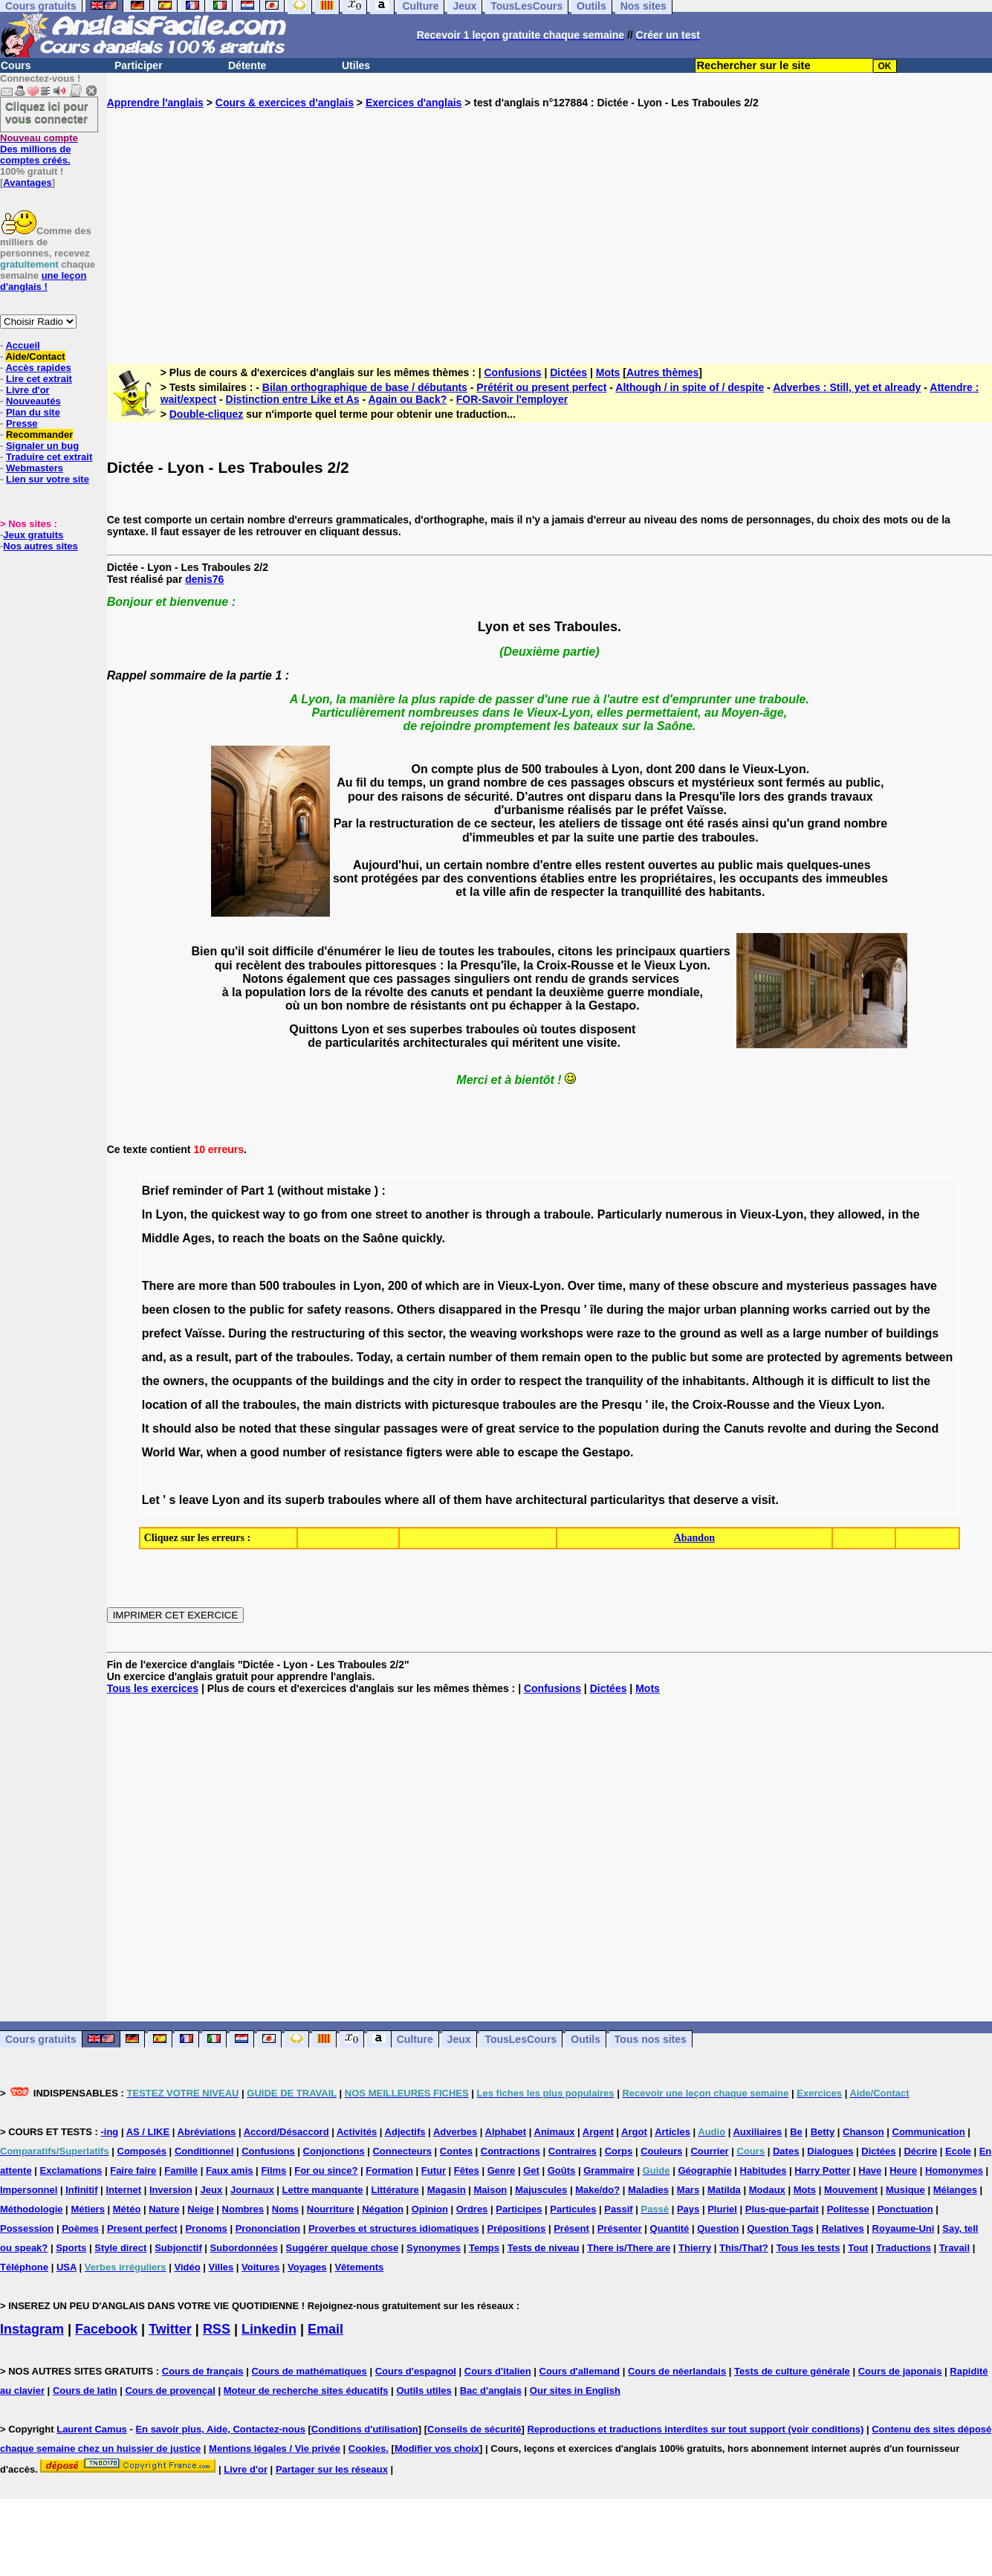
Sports (71, 2247)
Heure (903, 2170)
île (596, 1309)
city (443, 1381)
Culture (415, 2039)
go (310, 1214)
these (693, 1285)
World (158, 1452)
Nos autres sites (40, 546)
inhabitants (713, 1381)
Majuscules (541, 2189)
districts (378, 1404)
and (772, 1285)
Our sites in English (575, 2390)
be (228, 1428)
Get (531, 2170)
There (158, 1285)
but (699, 1357)
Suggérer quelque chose (342, 2247)
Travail (954, 2247)
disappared (470, 1309)
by (902, 1309)
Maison (491, 2189)
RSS (216, 2329)
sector (424, 1333)
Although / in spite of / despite (689, 387)
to (293, 1214)
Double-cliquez (206, 414)
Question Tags (780, 2228)
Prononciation (268, 2228)
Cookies (367, 2448)
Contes (456, 2151)
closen (192, 1309)
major (684, 1309)
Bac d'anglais (491, 2390)
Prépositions (516, 2228)
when (222, 1452)
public (267, 1309)
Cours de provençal (170, 2390)
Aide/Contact (35, 356)
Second (916, 1428)
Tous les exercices (152, 1688)
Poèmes (80, 2228)
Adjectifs (405, 2131)
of (232, 1190)
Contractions (510, 2151)
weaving (493, 1333)
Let (151, 1500)
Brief (155, 1190)
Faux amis (229, 2170)
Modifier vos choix (437, 2448)
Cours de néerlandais (677, 2371)
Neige (200, 2209)
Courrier (709, 2151)
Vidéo (187, 2267)
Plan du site (33, 412)
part (246, 1357)
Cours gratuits (41, 2039)
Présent (571, 2228)
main (337, 1404)
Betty (823, 2131)
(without (300, 1190)
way (274, 1214)
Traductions (903, 2247)
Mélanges (955, 2189)
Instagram (32, 2329)
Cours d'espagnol (415, 2371)
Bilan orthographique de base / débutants (364, 387)
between (929, 1357)
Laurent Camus (91, 2429)
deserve (716, 1500)
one (361, 1214)
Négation (382, 2209)
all (211, 1404)
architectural (551, 1500)
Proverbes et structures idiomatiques (393, 2228)
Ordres (472, 2209)
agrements (872, 1357)
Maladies (648, 2189)
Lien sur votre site (47, 479)
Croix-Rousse (731, 1404)
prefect (161, 1333)
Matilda (724, 2189)
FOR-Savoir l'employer (512, 399)
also (206, 1428)
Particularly (629, 1214)
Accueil (22, 345)
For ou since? (325, 2170)
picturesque (465, 1404)
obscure (736, 1285)
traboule (567, 1214)
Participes (519, 2209)
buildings (912, 1333)
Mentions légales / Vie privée (274, 2448)
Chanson (863, 2131)
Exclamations (71, 2170)
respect (540, 1381)
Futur (433, 2170)
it (810, 1381)
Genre (501, 2170)
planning (765, 1309)
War (189, 1452)
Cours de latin (85, 2390)
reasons (367, 1309)
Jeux (459, 2039)
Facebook (106, 2329)
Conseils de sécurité (474, 2429)
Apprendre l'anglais (155, 103)
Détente (247, 65)
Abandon (694, 1537)
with (417, 1404)
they (822, 1214)
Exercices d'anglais (413, 103)
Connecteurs (401, 2151)
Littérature (394, 2189)
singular (357, 1428)
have (923, 1285)
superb (304, 1500)
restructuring (328, 1333)
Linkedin (268, 2329)
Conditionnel (204, 2151)
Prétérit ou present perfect (541, 387)
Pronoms (206, 2228)
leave (194, 1500)
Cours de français (203, 2371)
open (598, 1357)
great (500, 1428)
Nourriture (330, 2209)
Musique (905, 2189)
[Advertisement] (549, 224)
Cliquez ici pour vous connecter (46, 112)
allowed (859, 1214)
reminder (197, 1190)
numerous (693, 1214)
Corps (619, 2151)
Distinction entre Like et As (293, 399)
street (391, 1214)
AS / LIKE (148, 2131)
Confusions (513, 372)
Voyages (307, 2267)
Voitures (260, 2267)
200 (398, 1285)
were (599, 1333)
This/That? (743, 2247)
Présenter (619, 2228)
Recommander (39, 434)
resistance (373, 1452)
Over (581, 1285)
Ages (196, 1238)
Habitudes (763, 2170)
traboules (309, 1285)
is (477, 1214)
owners (183, 1381)
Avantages (27, 182)
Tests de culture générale (792, 2371)
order (486, 1381)
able (488, 1452)
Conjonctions (334, 2151)
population (628, 1428)
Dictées (568, 372)
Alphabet (506, 2131)
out (882, 1309)
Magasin (446, 2189)
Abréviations (207, 2131)
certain (425, 1357)
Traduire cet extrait (49, 456)
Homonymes (954, 2170)
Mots (608, 372)
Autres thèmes (662, 372)
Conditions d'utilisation (364, 2429)
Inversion (170, 2189)
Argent (598, 2131)
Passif (618, 2209)
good (264, 1452)
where (402, 1500)
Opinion (430, 2209)
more (212, 1285)
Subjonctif (178, 2247)
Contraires (572, 2151)
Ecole (958, 2151)
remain (561, 1357)
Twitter (170, 2329)
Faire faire (133, 2170)
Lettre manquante (322, 2189)
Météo (127, 2209)
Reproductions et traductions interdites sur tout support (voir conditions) (695, 2429)
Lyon (169, 1214)
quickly (422, 1238)
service (539, 1428)
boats (304, 1238)
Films (273, 2170)
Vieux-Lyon (771, 1214)
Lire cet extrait (39, 378)
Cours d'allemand (579, 2371)
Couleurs (661, 2151)
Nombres (243, 2209)
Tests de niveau (544, 2247)
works (810, 1309)
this (393, 1333)
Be (796, 2131)
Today (373, 1357)
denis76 (204, 579)
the (199, 1214)
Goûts (562, 2170)
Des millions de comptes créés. (39, 149)
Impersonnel (28, 2189)
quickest (235, 1214)
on (331, 1238)
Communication (928, 2131)
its (275, 1500)
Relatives (843, 2228)
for (295, 1309)
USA (66, 2267)
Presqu (560, 1309)
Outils (585, 2039)
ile (658, 1404)
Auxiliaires (757, 2131)
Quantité (670, 2228)
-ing (109, 2131)
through (507, 1214)
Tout (858, 2247)
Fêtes (466, 2170)
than (243, 1285)
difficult (852, 1381)
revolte (787, 1428)
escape (538, 1452)
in (731, 1214)
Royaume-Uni (903, 2228)
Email (325, 2329)
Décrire (920, 2151)
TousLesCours (520, 2039)
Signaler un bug (42, 445)
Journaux (252, 2189)
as (730, 1333)
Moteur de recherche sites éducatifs (306, 2390)
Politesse (848, 2209)
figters (424, 1452)
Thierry (694, 2247)
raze (629, 1333)
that (285, 1428)
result (212, 1357)
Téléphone (24, 2267)
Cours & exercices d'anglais (284, 103)
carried (850, 1309)
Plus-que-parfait (782, 2209)
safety (324, 1309)
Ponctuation (905, 2209)
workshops (551, 1333)
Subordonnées (244, 2247)
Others (416, 1309)
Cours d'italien (497, 2371)
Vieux (834, 1404)
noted (255, 1428)
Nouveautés (33, 401)
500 (269, 1285)
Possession (27, 2228)
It (145, 1428)
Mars (688, 2189)
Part (252, 1190)
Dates (786, 2151)
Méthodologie (31, 2209)
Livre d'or (28, 390)
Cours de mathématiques (308, 2371)
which (442, 1285)
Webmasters (34, 468)
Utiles (356, 65)
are (186, 1285)
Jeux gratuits (33, 534)
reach (249, 1238)
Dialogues (830, 2151)
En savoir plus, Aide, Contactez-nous (220, 2429)
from (334, 1214)
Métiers (88, 2209)
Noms (285, 2209)
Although (778, 1381)
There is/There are (628, 2247)
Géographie (704, 2170)
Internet (123, 2189)
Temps (484, 2247)
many (645, 1285)
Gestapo (606, 1452)
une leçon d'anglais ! (43, 281)
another (448, 1214)
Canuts (744, 1428)
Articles (672, 2131)
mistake (349, 1190)
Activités (357, 2131)
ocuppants (263, 1381)
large (807, 1333)
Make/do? (597, 2189)
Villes (221, 2267)
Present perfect (142, 2228)
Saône (380, 1238)
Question (718, 2228)
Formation (389, 2170)
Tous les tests (808, 2247)
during (624, 1309)
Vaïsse (203, 1333)
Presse (22, 423)
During (247, 1333)
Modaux (767, 2189)
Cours (15, 65)
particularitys (627, 1500)
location (164, 1404)
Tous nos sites (651, 2039)
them (524, 1357)
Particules (573, 2209)
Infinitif (81, 2189)
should (171, 1428)
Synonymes (433, 2247)
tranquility (614, 1381)
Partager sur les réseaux (332, 2469)
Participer (138, 65)
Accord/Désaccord (286, 2131)
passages (879, 1285)
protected (794, 1357)
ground (700, 1333)
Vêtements (358, 2267)
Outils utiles (423, 2390)
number (846, 1333)
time (610, 1285)
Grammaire (609, 2170)
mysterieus (817, 1285)
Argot (634, 2131)
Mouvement (851, 2189)
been (155, 1309)
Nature (164, 2209)
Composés (141, 2151)
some (727, 1357)
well (751, 1333)
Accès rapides (38, 367)
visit (763, 1500)
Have (869, 2170)
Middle (161, 1238)
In (147, 1214)
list (900, 1381)
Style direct (120, 2247)
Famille (181, 2170)
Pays (688, 2209)
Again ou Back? (408, 399)
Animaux (554, 2131)
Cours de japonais (900, 2371)
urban (720, 1309)
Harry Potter (822, 2170)
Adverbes (455, 2131)
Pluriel (722, 2209)
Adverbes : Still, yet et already (847, 387)
